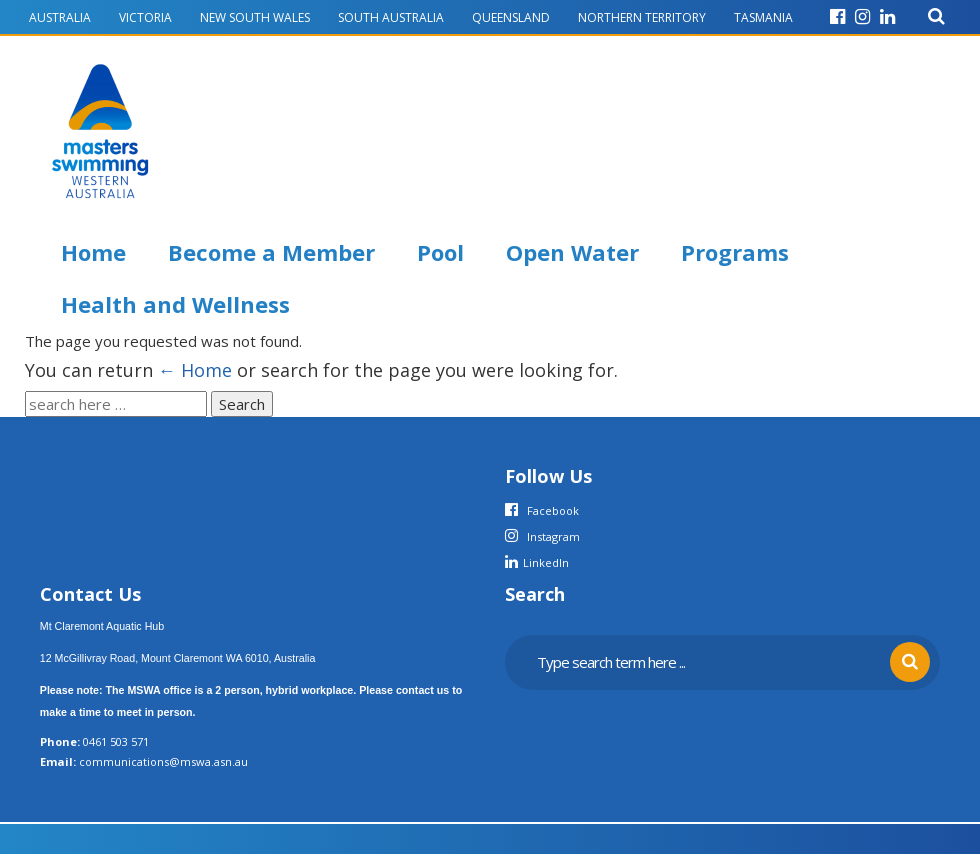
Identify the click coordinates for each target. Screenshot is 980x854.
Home (93, 252)
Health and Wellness (175, 304)
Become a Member (271, 252)
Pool (440, 252)
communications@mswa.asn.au (163, 761)
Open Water (572, 252)
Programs (735, 252)
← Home (195, 370)
